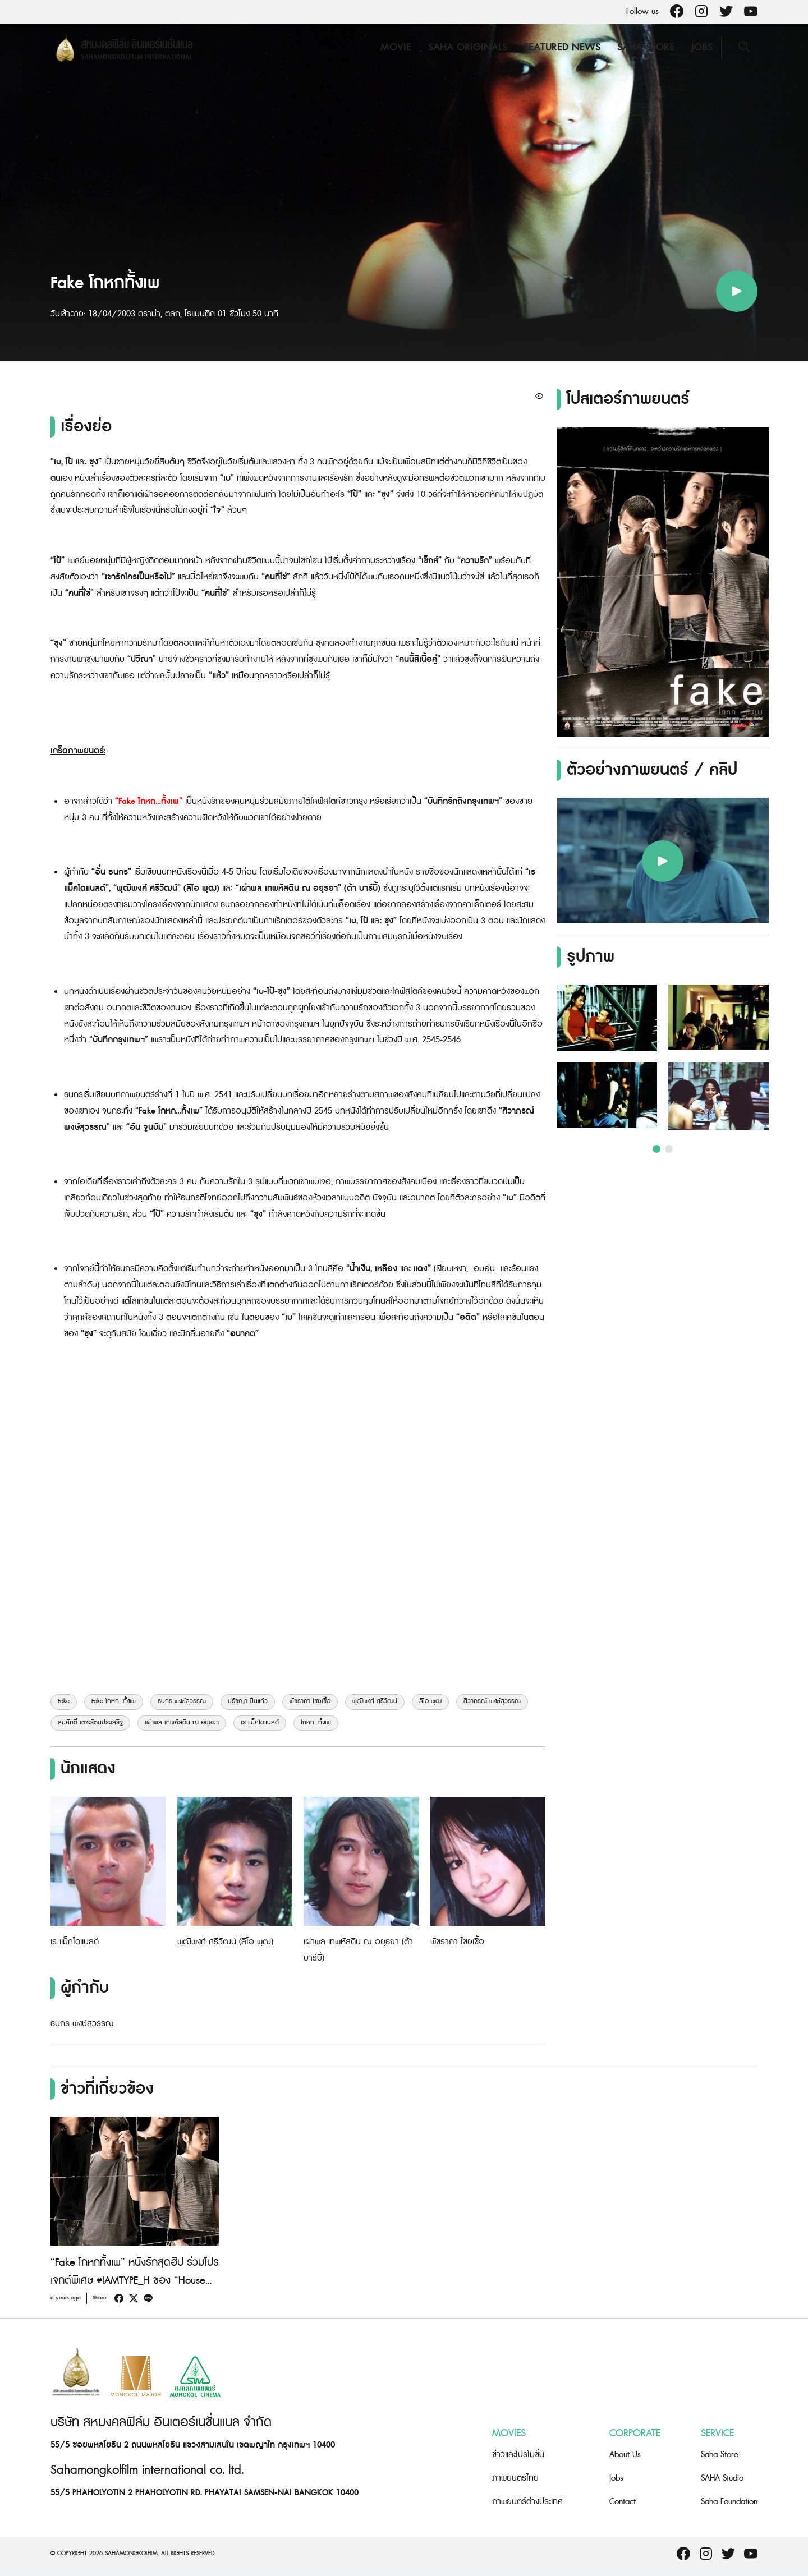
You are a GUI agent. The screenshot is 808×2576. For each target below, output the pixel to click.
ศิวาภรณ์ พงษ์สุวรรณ (492, 1701)
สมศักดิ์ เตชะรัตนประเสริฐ (90, 1723)
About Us (625, 2454)
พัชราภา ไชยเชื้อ (310, 1701)
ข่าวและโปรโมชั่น (518, 2454)
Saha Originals (467, 47)
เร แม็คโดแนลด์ (260, 1723)
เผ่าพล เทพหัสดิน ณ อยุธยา (182, 1723)
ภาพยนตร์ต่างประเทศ (527, 2501)
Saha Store (645, 47)
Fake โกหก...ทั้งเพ (113, 1701)
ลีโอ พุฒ (430, 1701)
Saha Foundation (729, 2501)
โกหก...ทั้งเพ (316, 1723)
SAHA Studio (722, 2478)
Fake (64, 1701)
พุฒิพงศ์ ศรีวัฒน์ (374, 1701)
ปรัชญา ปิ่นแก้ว (248, 1701)
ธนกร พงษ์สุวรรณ (182, 1701)
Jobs (702, 47)
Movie (395, 47)
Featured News (562, 47)
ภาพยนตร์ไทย (515, 2478)
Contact (622, 2501)
